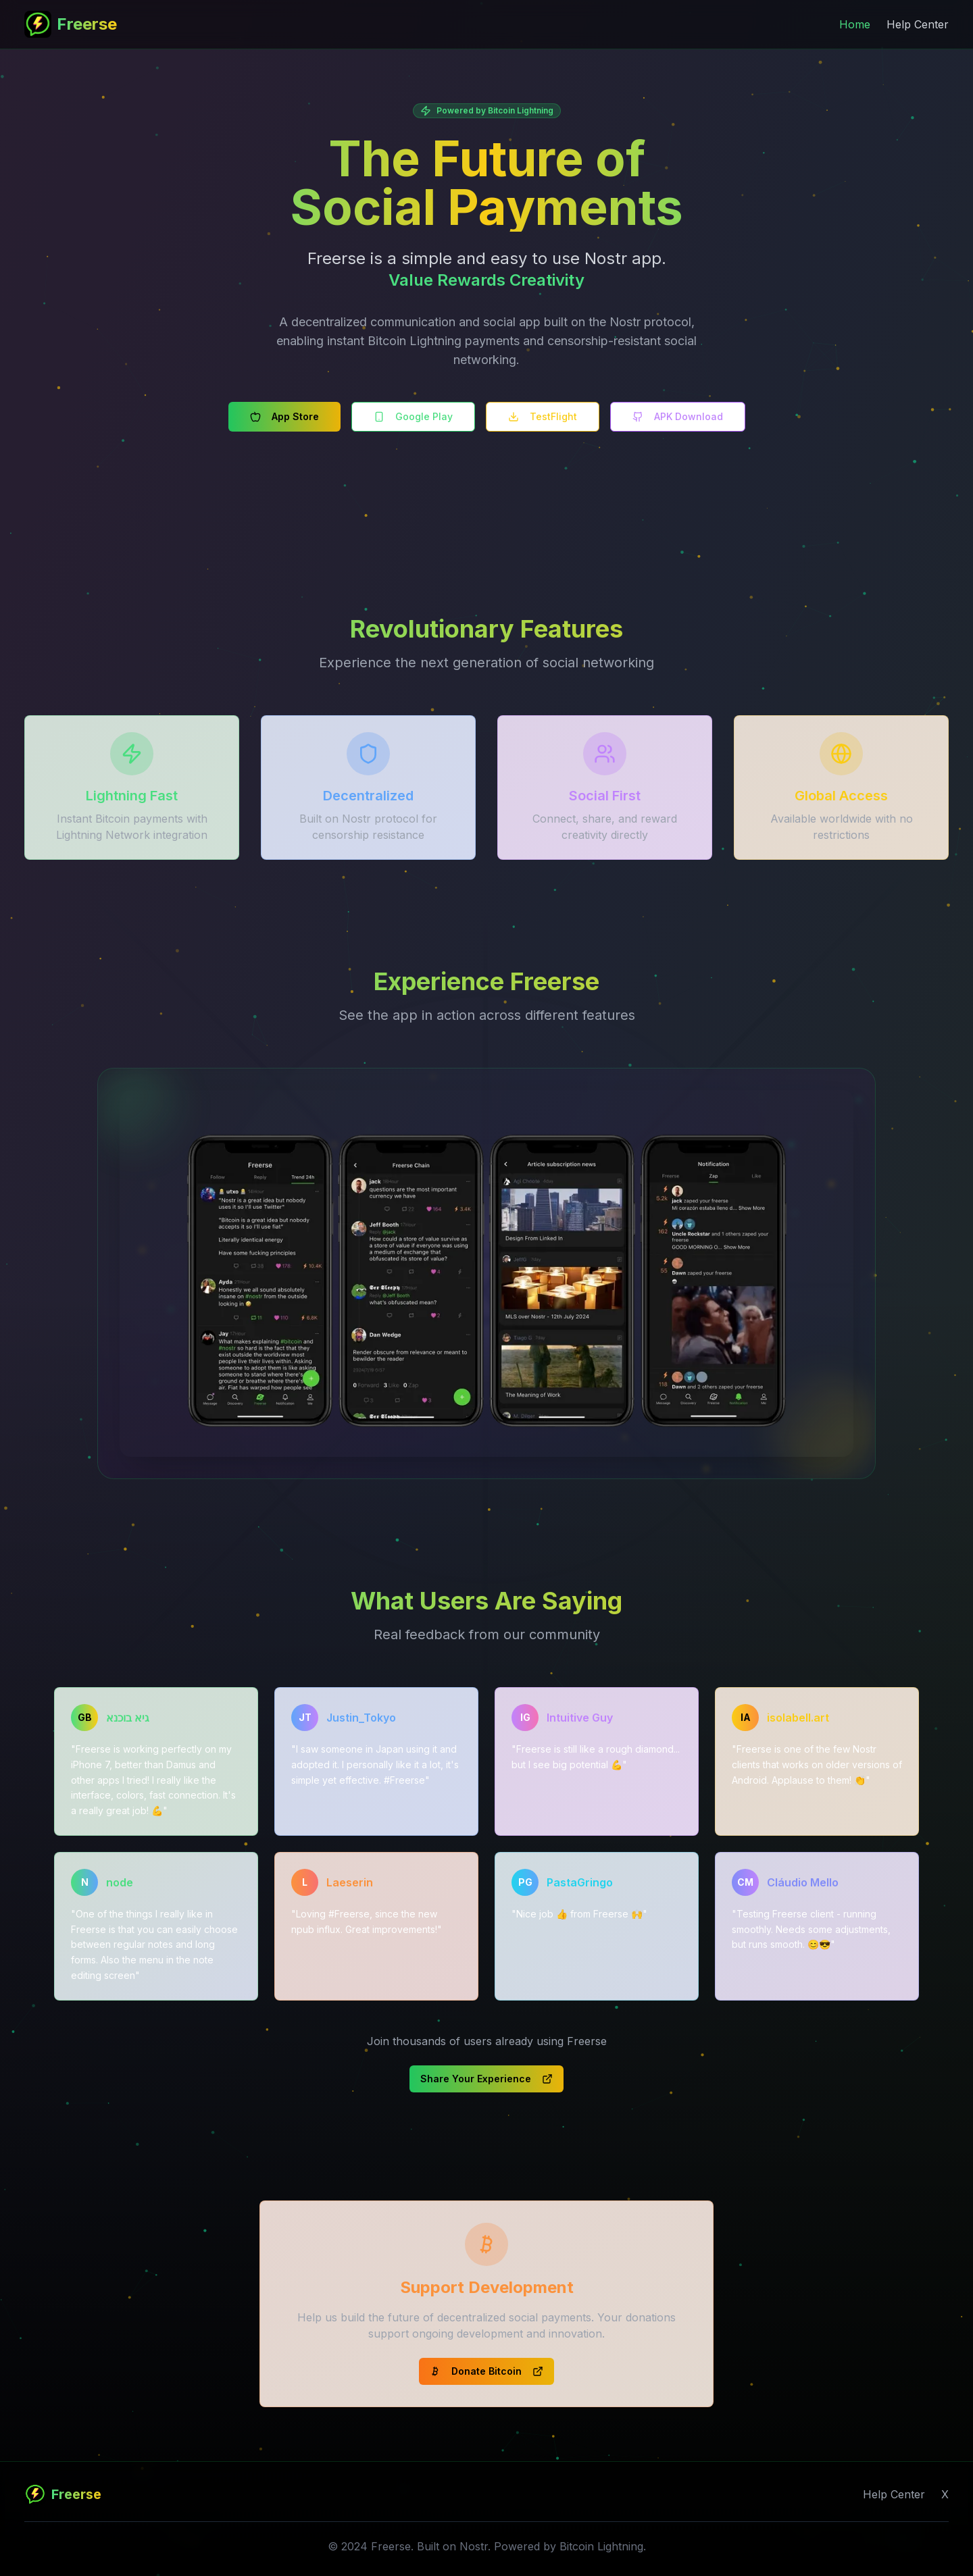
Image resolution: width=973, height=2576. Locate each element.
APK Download (677, 416)
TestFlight (542, 416)
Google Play (413, 416)
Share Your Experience (486, 2078)
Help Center (918, 24)
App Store (284, 416)
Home (854, 24)
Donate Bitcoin (486, 2371)
